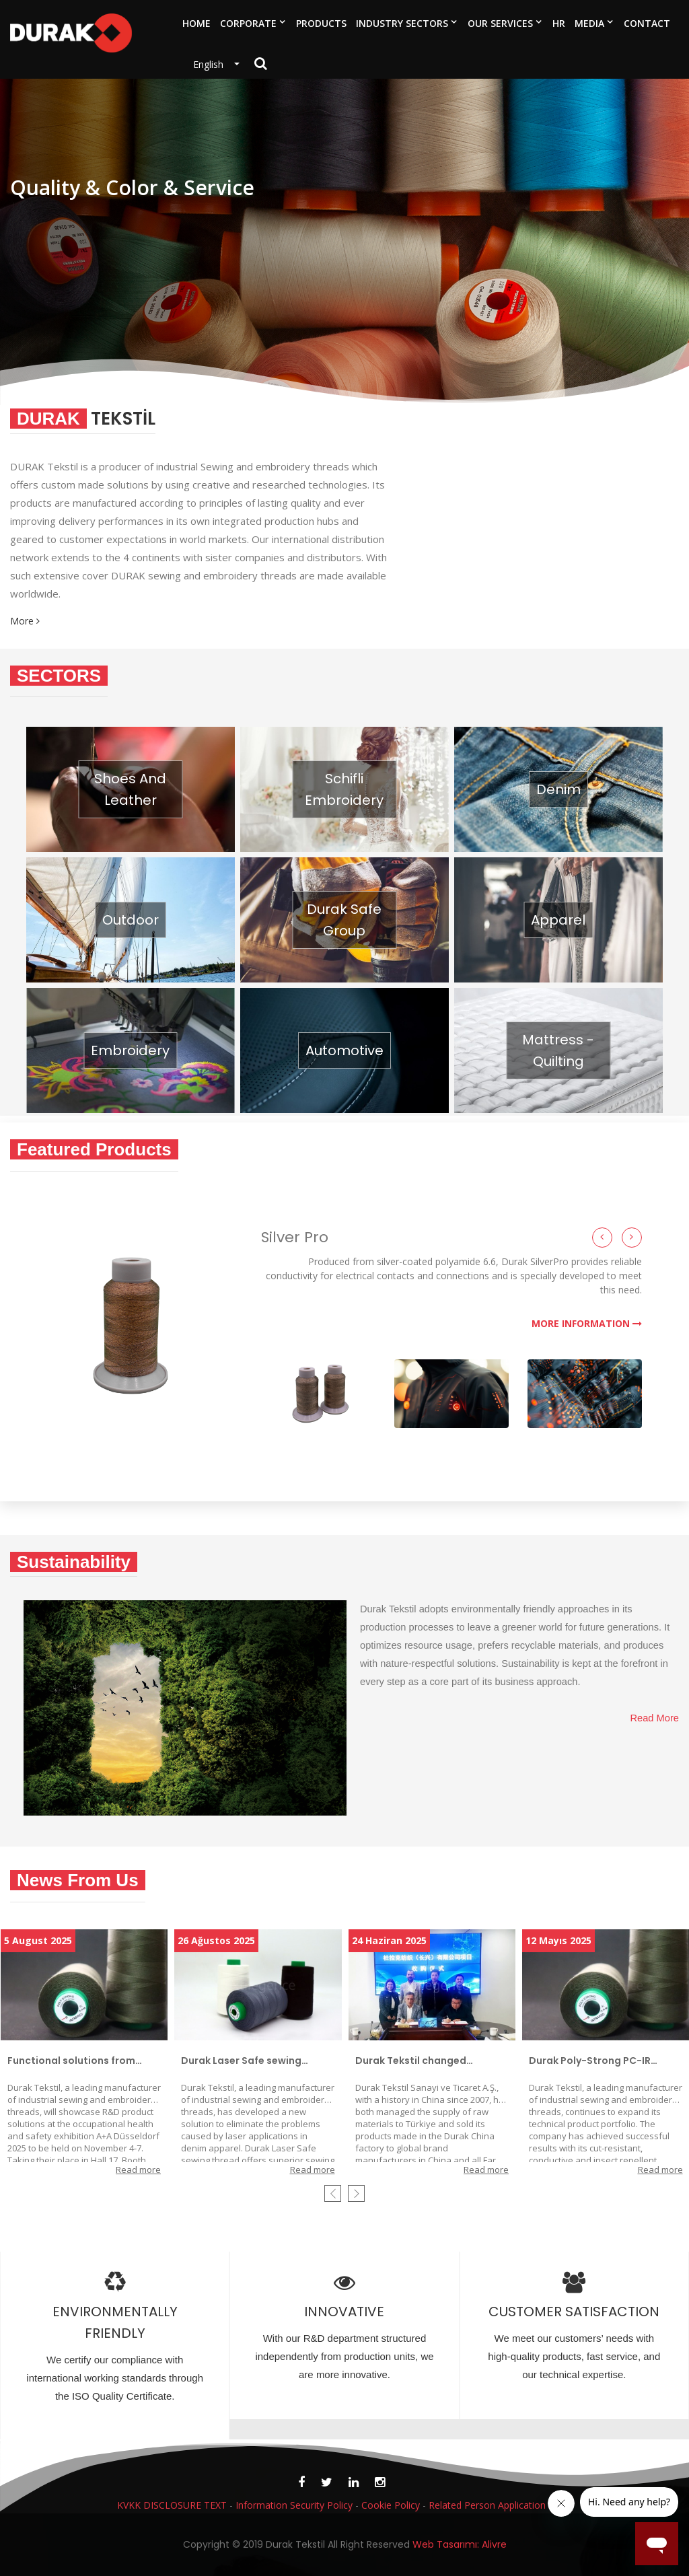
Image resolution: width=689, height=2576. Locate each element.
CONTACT (647, 23)
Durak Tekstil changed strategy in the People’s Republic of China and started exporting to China (429, 2061)
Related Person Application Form (500, 2505)
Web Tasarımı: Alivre (459, 2554)
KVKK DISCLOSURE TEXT (172, 2505)
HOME (196, 23)
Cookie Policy (390, 2505)
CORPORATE (248, 23)
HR (558, 23)
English (212, 64)
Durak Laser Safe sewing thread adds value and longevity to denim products (251, 2061)
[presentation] (332, 2193)
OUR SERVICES (500, 23)
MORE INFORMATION (587, 1324)
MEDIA (589, 23)
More (25, 621)
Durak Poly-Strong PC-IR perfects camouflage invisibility (590, 2061)
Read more (138, 2169)
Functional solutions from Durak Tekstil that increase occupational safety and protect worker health (74, 2061)
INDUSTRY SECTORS (402, 23)
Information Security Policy (294, 2505)
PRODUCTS (321, 23)
